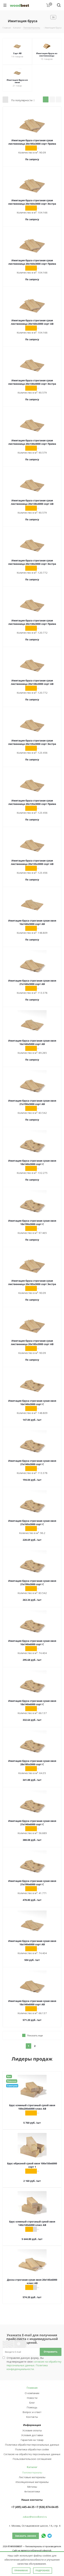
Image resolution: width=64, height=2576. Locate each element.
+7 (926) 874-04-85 (46, 2507)
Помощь (32, 2407)
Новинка (11, 2081)
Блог (32, 2402)
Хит (9, 2076)
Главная (32, 2387)
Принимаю (21, 2570)
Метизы (32, 2486)
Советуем (12, 2085)
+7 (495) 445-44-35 (22, 2507)
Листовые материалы (32, 2477)
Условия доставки (32, 2435)
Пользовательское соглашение (32, 2459)
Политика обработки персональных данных (32, 2444)
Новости (32, 2397)
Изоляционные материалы (32, 2482)
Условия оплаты (32, 2430)
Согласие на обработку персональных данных (32, 2454)
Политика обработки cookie (32, 2449)
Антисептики (32, 2491)
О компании (32, 2393)
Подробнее (42, 2570)
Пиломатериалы (32, 2472)
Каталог (32, 2467)
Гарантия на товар (32, 2440)
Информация (32, 2425)
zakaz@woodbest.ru (35, 2516)
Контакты (32, 2416)
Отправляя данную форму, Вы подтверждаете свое (34, 2363)
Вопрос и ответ (32, 2412)
